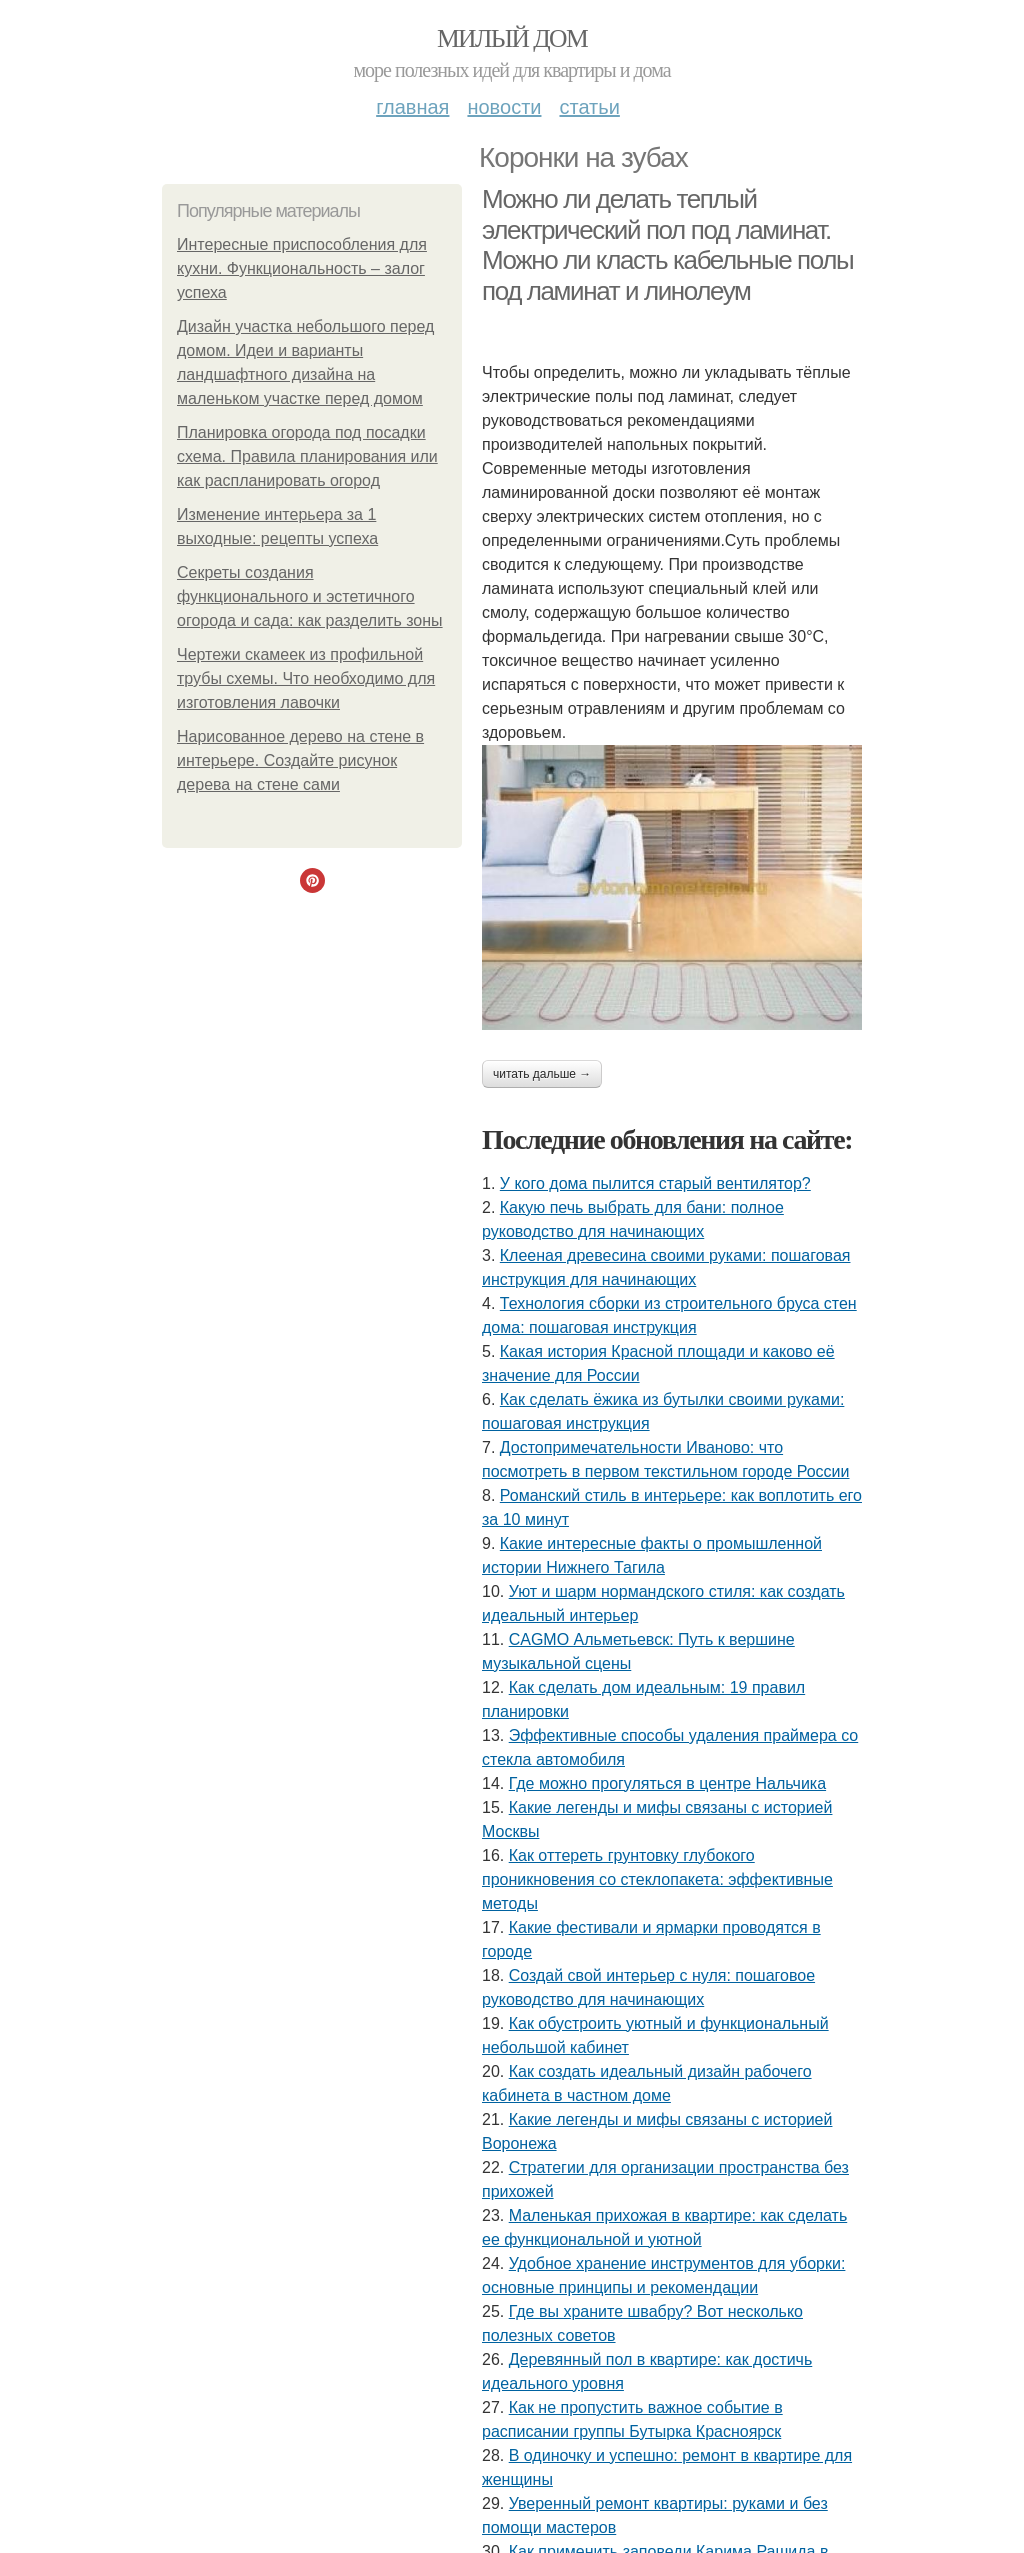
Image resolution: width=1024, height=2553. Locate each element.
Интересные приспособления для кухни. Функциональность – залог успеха (302, 268)
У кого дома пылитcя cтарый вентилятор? (655, 1183)
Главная (412, 107)
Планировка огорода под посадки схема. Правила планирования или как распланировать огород (307, 456)
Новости (504, 107)
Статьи (589, 107)
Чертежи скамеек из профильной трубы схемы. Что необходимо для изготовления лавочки (306, 678)
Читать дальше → (542, 1074)
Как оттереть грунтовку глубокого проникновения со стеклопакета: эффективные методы (657, 1879)
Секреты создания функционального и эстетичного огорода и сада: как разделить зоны (310, 596)
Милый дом (512, 38)
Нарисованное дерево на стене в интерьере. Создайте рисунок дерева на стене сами (300, 760)
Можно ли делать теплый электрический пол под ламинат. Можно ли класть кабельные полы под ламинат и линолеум (667, 245)
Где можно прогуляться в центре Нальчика (667, 1783)
